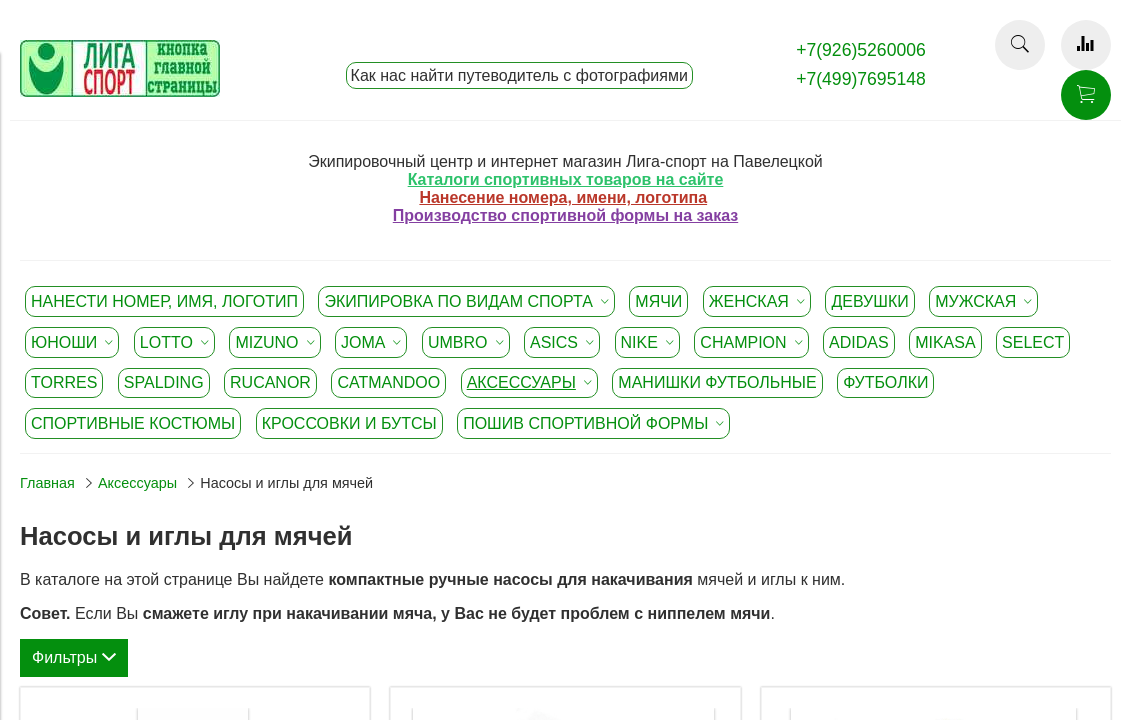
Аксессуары (137, 483)
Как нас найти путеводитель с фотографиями (519, 75)
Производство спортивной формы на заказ (565, 215)
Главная (47, 483)
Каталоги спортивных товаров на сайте (566, 179)
